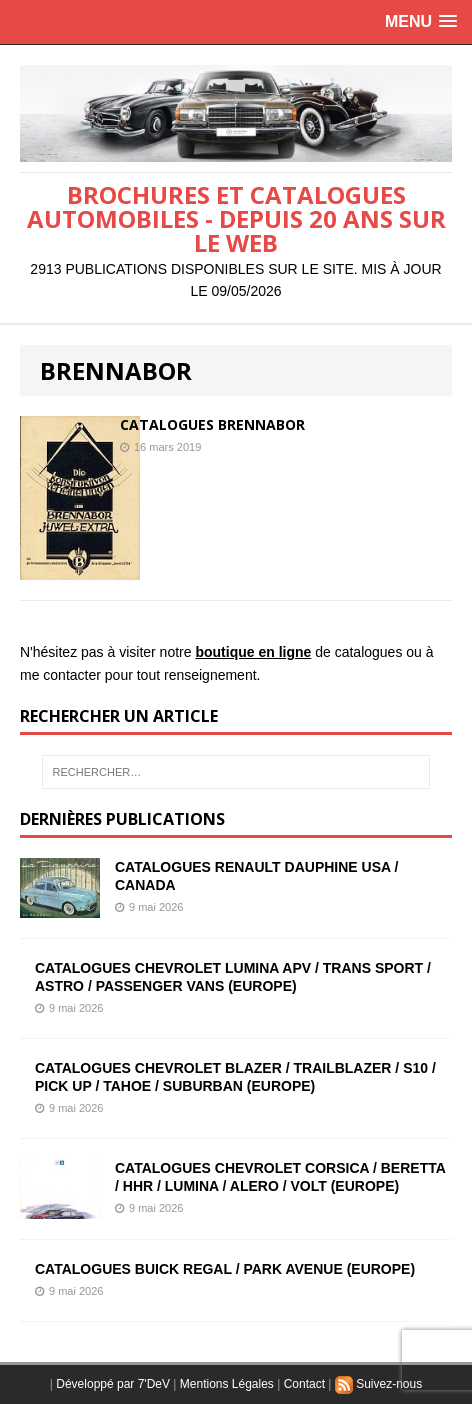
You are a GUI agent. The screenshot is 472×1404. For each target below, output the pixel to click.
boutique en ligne (253, 652)
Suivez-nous (378, 1384)
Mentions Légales (227, 1384)
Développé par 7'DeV (113, 1384)
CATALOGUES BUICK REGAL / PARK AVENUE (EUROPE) (225, 1269)
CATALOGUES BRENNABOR (212, 424)
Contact (304, 1384)
